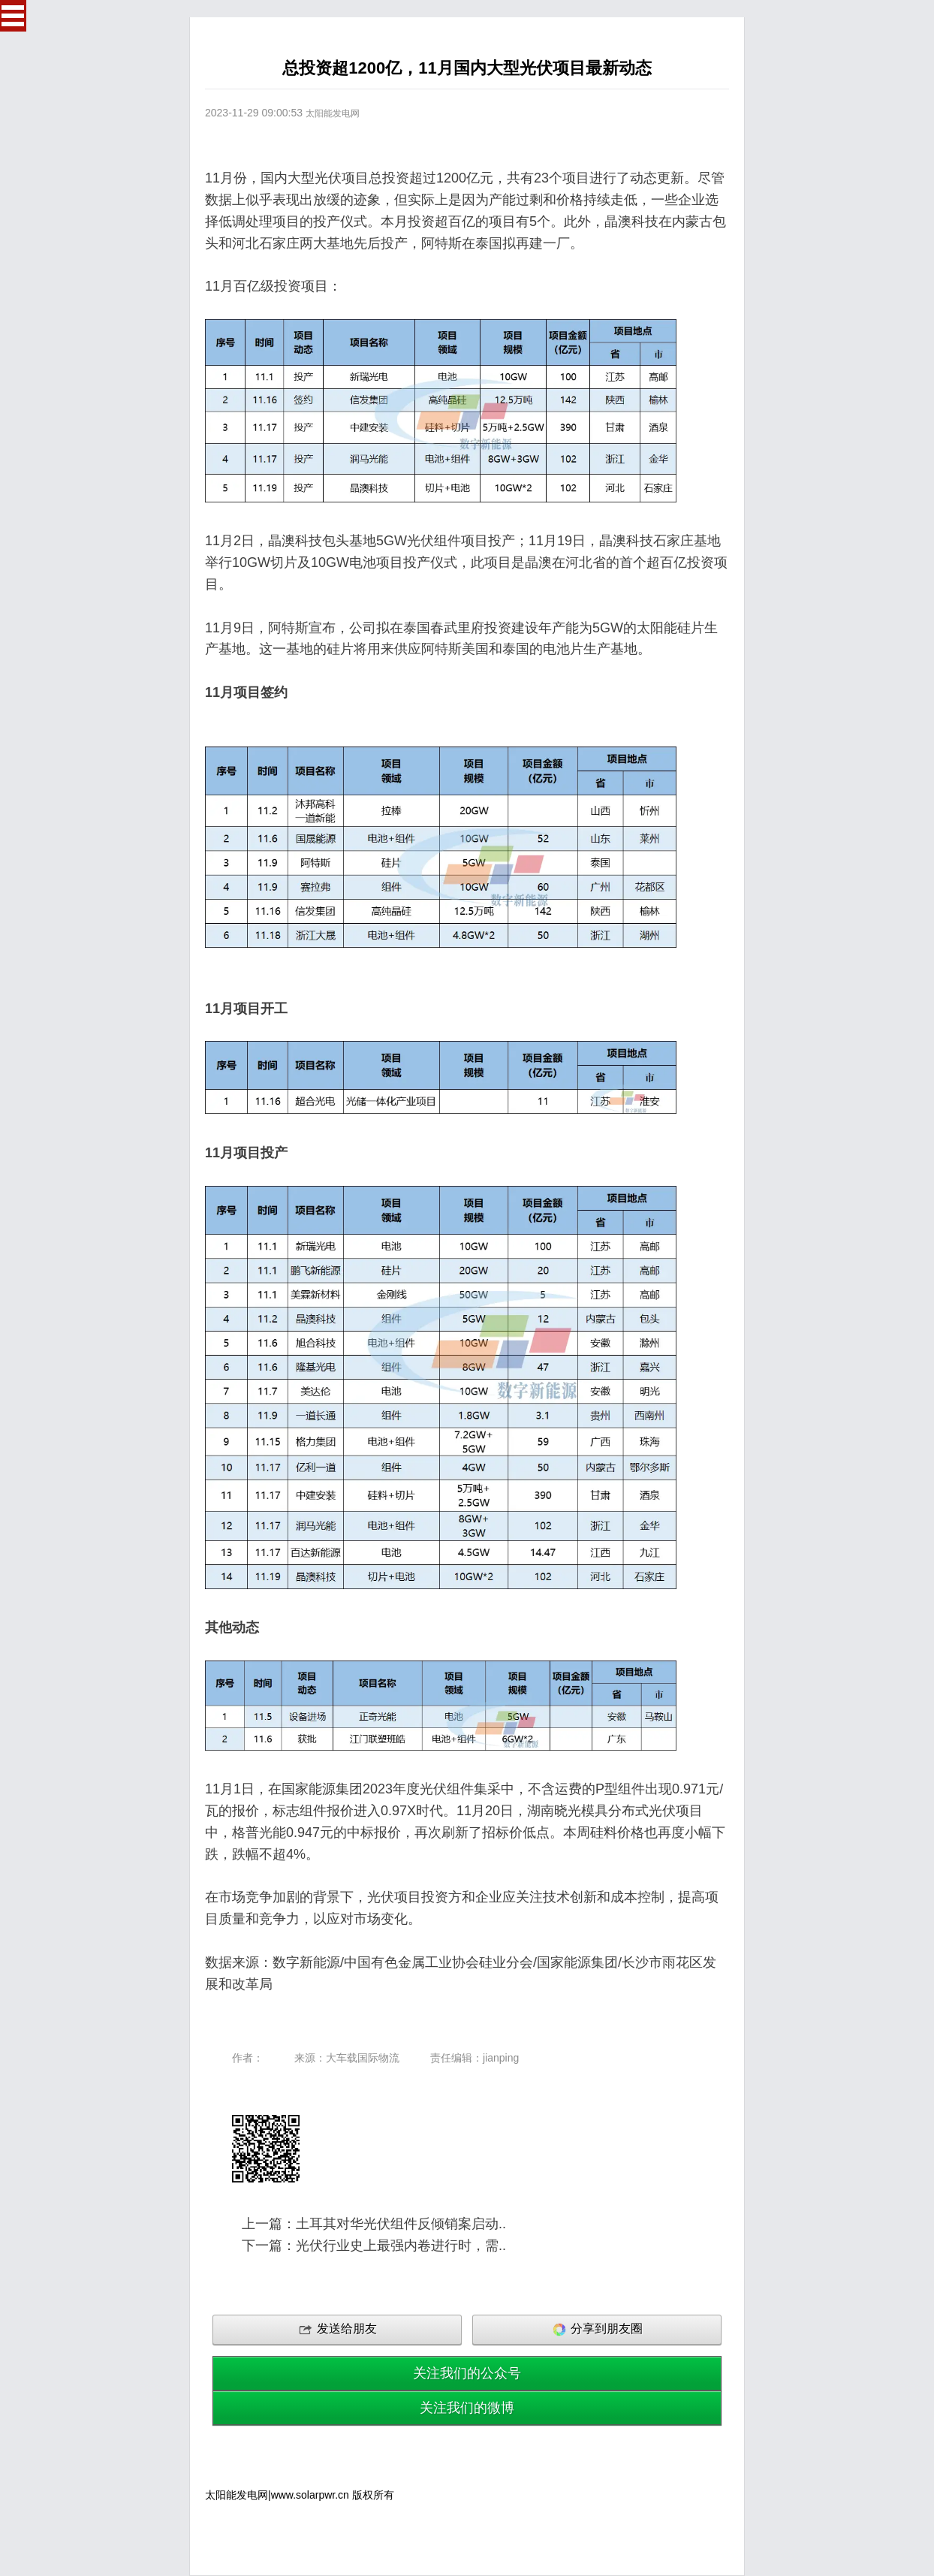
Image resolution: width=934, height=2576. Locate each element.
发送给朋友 (337, 2329)
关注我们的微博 (467, 2407)
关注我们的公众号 (467, 2373)
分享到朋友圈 (597, 2329)
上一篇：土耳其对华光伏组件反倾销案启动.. (374, 2223)
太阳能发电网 (333, 113)
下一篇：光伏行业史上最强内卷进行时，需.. (374, 2245)
